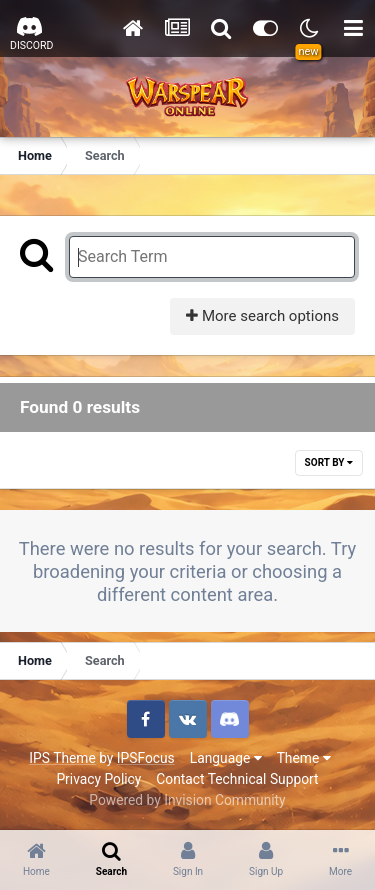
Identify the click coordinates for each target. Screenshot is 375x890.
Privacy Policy (98, 779)
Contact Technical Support (237, 779)
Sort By (329, 462)
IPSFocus (146, 758)
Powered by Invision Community (187, 800)
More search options (262, 316)
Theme (304, 758)
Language (226, 758)
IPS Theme (62, 758)
